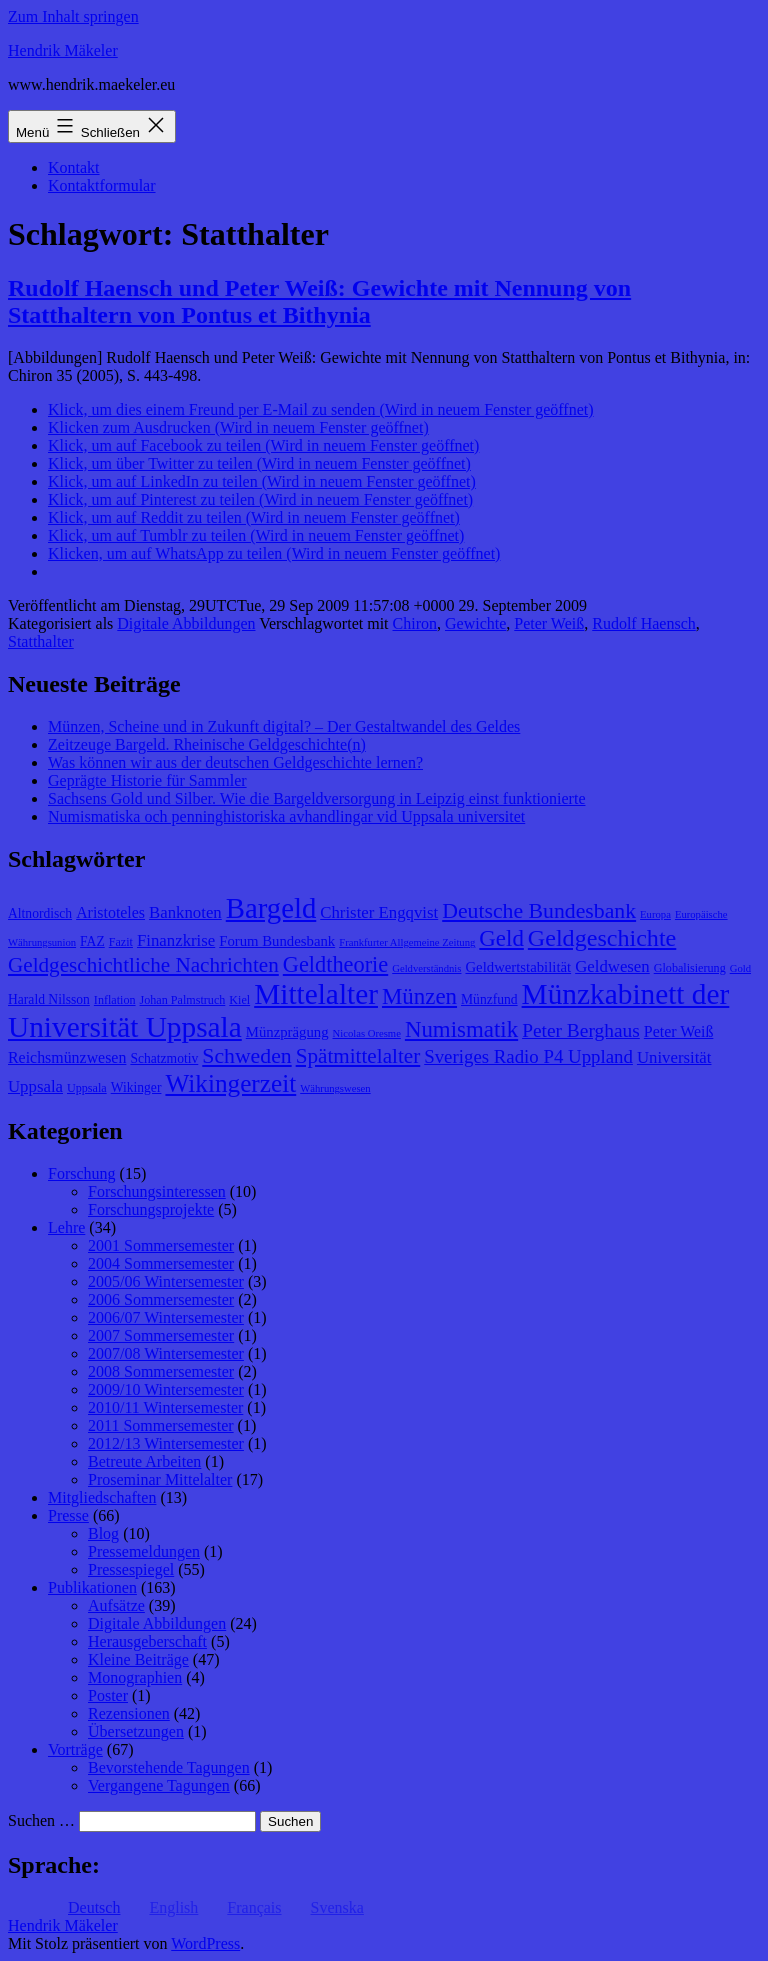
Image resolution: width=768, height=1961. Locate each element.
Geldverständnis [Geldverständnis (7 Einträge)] (426, 968)
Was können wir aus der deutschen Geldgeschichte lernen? (235, 762)
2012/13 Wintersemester (166, 1443)
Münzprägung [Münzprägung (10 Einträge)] (287, 1032)
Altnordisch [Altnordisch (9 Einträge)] (40, 913)
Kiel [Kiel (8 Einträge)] (239, 1000)
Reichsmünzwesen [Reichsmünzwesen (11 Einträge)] (67, 1057)
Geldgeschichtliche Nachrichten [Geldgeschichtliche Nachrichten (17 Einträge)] (143, 965)
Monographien (135, 1677)
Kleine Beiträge (138, 1659)
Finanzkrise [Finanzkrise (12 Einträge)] (176, 940)
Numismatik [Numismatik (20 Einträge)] (461, 1029)
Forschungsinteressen (157, 1191)
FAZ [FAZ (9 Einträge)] (92, 941)
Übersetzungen (136, 1731)
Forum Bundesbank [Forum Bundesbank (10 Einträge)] (277, 941)
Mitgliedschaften (102, 1497)
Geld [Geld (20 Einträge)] (501, 938)
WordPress (205, 1943)
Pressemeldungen (144, 1551)
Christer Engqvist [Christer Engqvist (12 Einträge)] (379, 912)
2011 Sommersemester (161, 1425)
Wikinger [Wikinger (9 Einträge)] (136, 1087)
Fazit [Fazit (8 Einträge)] (121, 942)
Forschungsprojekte (151, 1209)
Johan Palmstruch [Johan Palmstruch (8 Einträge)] (183, 1000)
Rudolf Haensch (644, 623)
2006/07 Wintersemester (166, 1317)
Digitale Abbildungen (186, 623)
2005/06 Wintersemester (166, 1281)
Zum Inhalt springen (73, 16)
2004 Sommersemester (161, 1263)
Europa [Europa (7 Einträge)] (655, 914)
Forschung (82, 1173)
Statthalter (41, 641)
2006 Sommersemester (161, 1299)
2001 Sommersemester (161, 1245)
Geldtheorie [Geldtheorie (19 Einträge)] (335, 964)
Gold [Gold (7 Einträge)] (740, 968)
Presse (68, 1515)
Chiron (415, 623)
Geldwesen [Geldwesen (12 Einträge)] (612, 966)
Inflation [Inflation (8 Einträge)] (115, 1000)
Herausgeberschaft (147, 1641)
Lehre (66, 1227)
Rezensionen (129, 1713)
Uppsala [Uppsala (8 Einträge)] (87, 1088)
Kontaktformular (102, 185)
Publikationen (92, 1587)
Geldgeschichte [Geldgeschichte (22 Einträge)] (602, 938)
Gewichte (475, 623)
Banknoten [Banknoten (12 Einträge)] (185, 912)
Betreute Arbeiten (144, 1461)
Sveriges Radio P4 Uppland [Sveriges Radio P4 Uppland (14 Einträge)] (528, 1056)
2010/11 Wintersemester (165, 1407)
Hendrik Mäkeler (63, 50)
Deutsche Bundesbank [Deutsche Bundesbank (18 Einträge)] (539, 911)
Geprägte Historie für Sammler (147, 780)
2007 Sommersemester (161, 1335)
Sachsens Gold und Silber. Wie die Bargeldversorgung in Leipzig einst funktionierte (316, 798)
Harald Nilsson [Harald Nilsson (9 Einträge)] (49, 999)
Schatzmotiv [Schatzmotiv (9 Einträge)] (164, 1058)
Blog (103, 1533)
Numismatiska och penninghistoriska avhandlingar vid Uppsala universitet (286, 816)
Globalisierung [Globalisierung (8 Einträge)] (690, 968)
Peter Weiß (549, 623)
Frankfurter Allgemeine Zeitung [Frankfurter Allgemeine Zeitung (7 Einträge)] (407, 942)
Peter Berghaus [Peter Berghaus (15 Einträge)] (581, 1030)
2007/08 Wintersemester (166, 1353)
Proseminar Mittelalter (160, 1479)
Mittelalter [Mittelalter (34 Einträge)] (316, 994)
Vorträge (75, 1749)
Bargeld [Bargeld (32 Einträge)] (271, 908)
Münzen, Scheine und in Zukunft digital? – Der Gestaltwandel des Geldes (284, 726)
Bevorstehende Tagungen (169, 1767)
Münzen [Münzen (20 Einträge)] (419, 996)
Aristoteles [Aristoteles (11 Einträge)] (110, 912)
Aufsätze (116, 1605)
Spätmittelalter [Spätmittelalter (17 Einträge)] (358, 1056)
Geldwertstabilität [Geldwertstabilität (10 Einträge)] (518, 967)
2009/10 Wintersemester (166, 1389)
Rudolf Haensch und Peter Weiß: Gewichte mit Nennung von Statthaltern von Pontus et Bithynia (319, 301)
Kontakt (74, 167)
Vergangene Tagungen (159, 1785)
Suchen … (41, 1820)
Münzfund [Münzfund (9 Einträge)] (489, 999)
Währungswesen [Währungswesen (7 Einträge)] (335, 1088)
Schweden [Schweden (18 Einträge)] (246, 1056)
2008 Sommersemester (161, 1371)
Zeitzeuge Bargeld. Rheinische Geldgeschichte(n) (207, 744)
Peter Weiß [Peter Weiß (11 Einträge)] (679, 1031)
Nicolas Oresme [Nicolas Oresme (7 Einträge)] (367, 1033)
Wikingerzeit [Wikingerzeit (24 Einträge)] (230, 1083)
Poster (108, 1695)
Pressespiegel (131, 1569)
